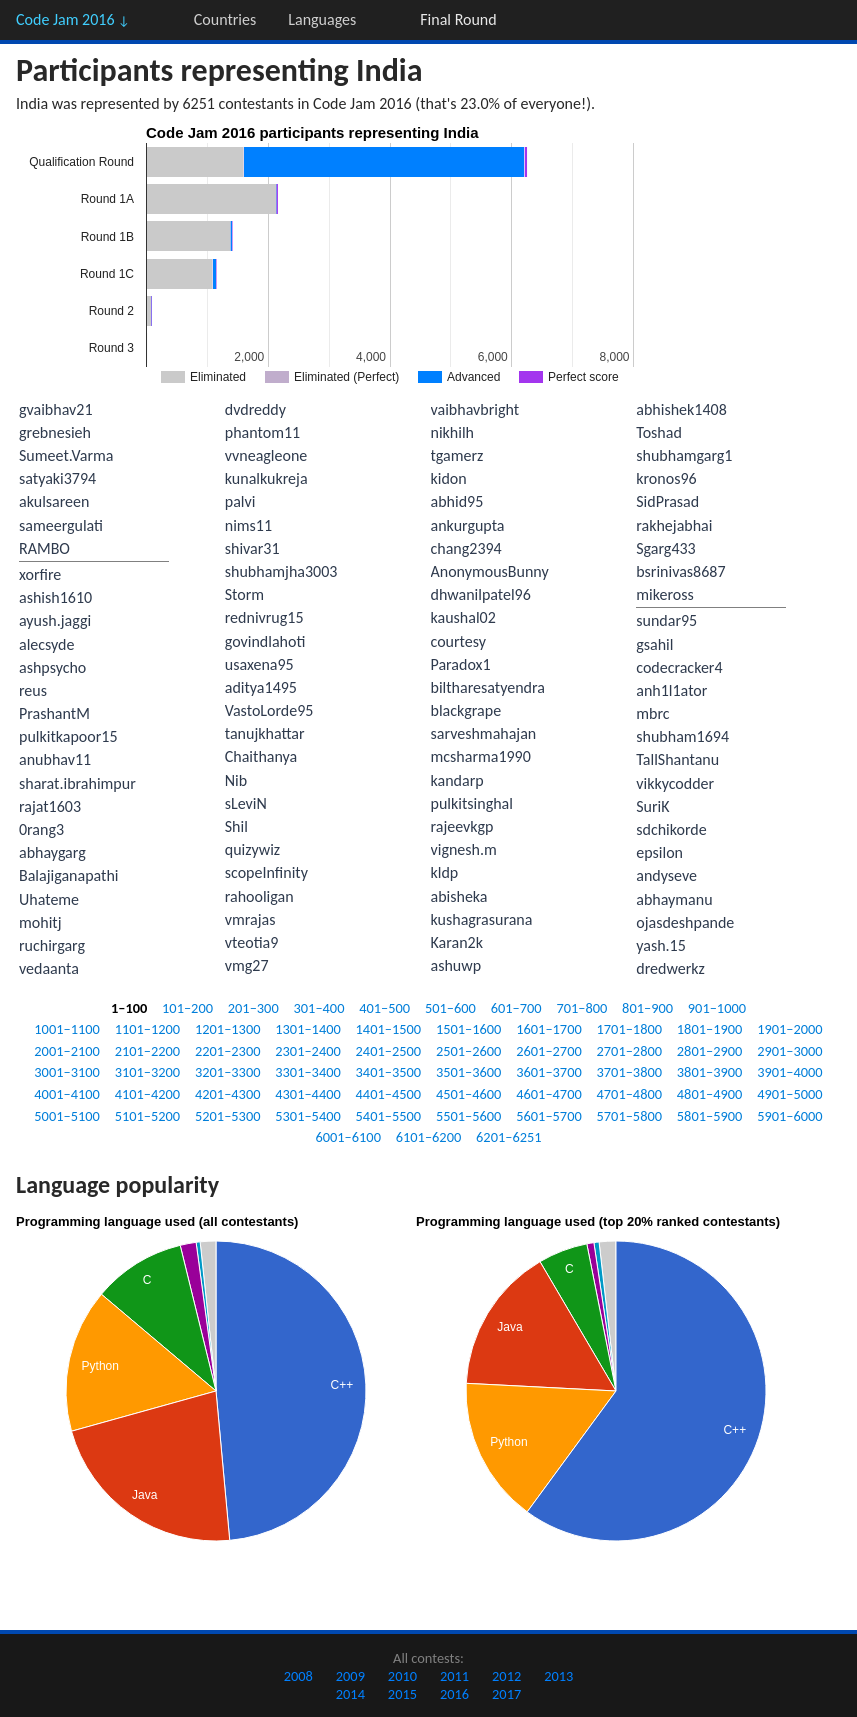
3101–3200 (148, 1072)
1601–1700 (549, 1029)
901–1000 (717, 1008)
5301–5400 (308, 1116)
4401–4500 (389, 1094)
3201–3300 (228, 1072)
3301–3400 (308, 1072)
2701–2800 (630, 1051)
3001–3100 (67, 1072)
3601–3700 (549, 1072)
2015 (402, 1694)
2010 (402, 1676)
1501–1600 (469, 1029)
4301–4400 (308, 1094)
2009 (350, 1676)
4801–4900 (710, 1094)
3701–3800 (630, 1072)
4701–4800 (630, 1094)
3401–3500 (389, 1072)
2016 (454, 1694)
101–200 (187, 1008)
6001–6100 (348, 1137)
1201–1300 (228, 1029)
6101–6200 (429, 1137)
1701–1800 (630, 1029)
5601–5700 (549, 1116)
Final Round (458, 19)
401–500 (384, 1008)
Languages (322, 19)
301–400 (319, 1008)
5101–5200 (148, 1116)
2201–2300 (228, 1051)
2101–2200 (148, 1051)
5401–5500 (389, 1116)
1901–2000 (790, 1029)
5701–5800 (630, 1116)
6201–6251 (509, 1137)
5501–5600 (469, 1116)
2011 (454, 1676)
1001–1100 (67, 1029)
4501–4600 (469, 1094)
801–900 (647, 1008)
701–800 (581, 1008)
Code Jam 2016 (73, 19)
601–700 (516, 1008)
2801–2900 (710, 1051)
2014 (350, 1694)
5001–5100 (67, 1116)
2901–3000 (790, 1051)
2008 (298, 1676)
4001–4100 (67, 1094)
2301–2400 (308, 1051)
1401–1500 (389, 1029)
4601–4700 (549, 1094)
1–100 (129, 1008)
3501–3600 (469, 1072)
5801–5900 (710, 1116)
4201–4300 (228, 1094)
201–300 (253, 1008)
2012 (506, 1676)
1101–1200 (148, 1029)
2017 (506, 1694)
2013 (558, 1676)
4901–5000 (790, 1094)
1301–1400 (308, 1029)
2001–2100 (67, 1051)
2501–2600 (469, 1051)
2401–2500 (389, 1051)
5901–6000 (790, 1116)
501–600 (450, 1008)
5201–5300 (228, 1116)
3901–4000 (790, 1072)
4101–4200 (148, 1094)
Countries (225, 19)
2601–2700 (549, 1051)
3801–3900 (710, 1072)
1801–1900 (710, 1029)
